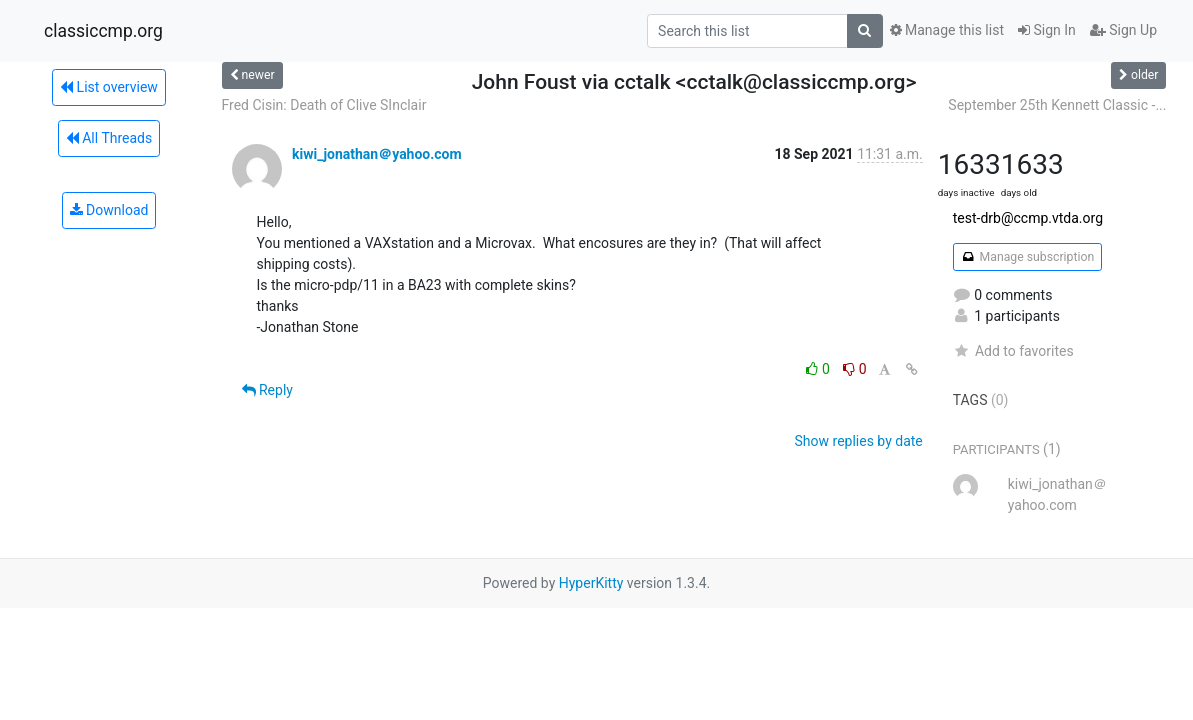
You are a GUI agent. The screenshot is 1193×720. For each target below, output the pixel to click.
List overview (109, 87)
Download (109, 210)
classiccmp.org (103, 31)
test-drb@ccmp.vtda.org (1028, 218)
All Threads (109, 138)
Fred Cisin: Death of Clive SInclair (324, 105)
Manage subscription (1027, 257)
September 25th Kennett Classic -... (1057, 105)
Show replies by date (859, 441)
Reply (267, 390)
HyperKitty (591, 583)
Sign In (1047, 30)
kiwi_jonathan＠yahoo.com (377, 154)
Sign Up (1123, 30)
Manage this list (947, 30)
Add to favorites (1013, 351)
